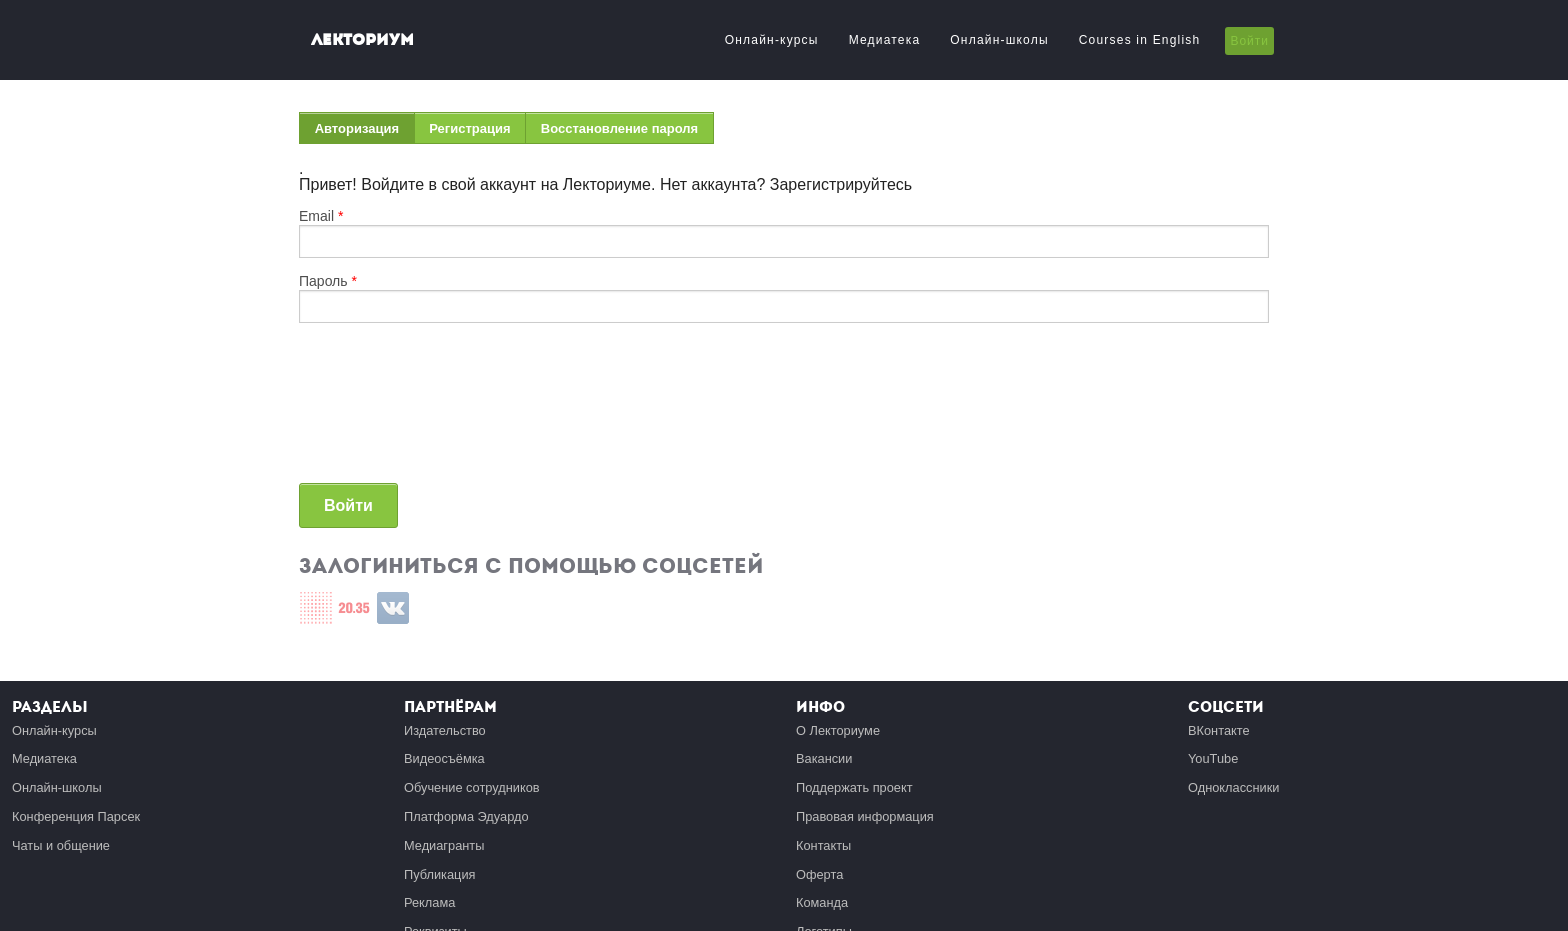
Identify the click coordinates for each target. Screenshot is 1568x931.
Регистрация (469, 128)
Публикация (440, 874)
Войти (1249, 41)
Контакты (823, 845)
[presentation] (381, 411)
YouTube (1213, 758)
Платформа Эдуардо (466, 816)
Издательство (445, 730)
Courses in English (1140, 40)
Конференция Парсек (76, 816)
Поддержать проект (854, 787)
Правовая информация (865, 816)
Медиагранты (444, 845)
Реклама (429, 902)
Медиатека (885, 40)
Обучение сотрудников (472, 787)
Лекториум (362, 39)
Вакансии (824, 758)
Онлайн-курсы (772, 40)
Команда (822, 902)
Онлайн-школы (999, 40)
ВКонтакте (1219, 730)
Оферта (819, 874)
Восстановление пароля (619, 128)
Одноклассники (1233, 787)
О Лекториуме (838, 730)
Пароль (328, 281)
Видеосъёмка (444, 758)
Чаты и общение (61, 845)
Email (321, 216)
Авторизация (365, 132)
